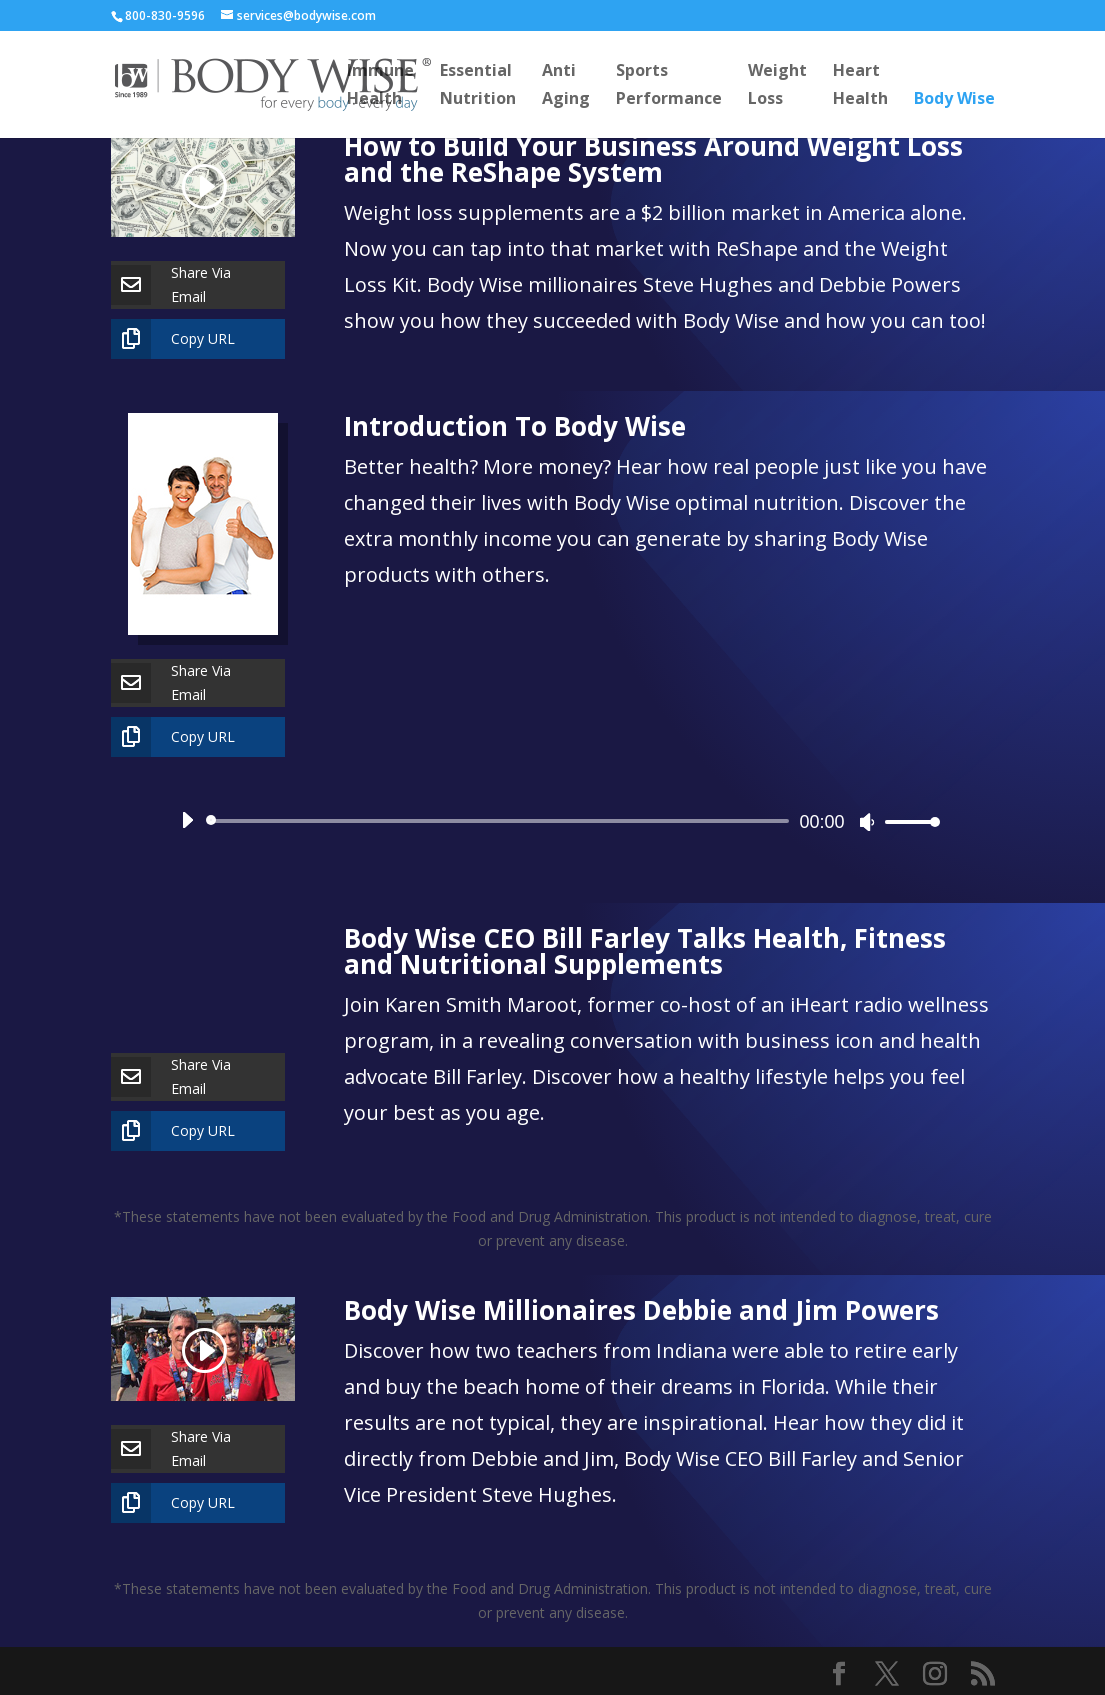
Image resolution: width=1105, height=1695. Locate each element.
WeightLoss (777, 86)
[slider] (501, 821)
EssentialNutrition (478, 86)
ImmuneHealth (380, 86)
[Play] (187, 820)
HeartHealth (860, 86)
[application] (553, 821)
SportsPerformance (669, 86)
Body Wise (954, 100)
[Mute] (867, 822)
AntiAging (566, 86)
